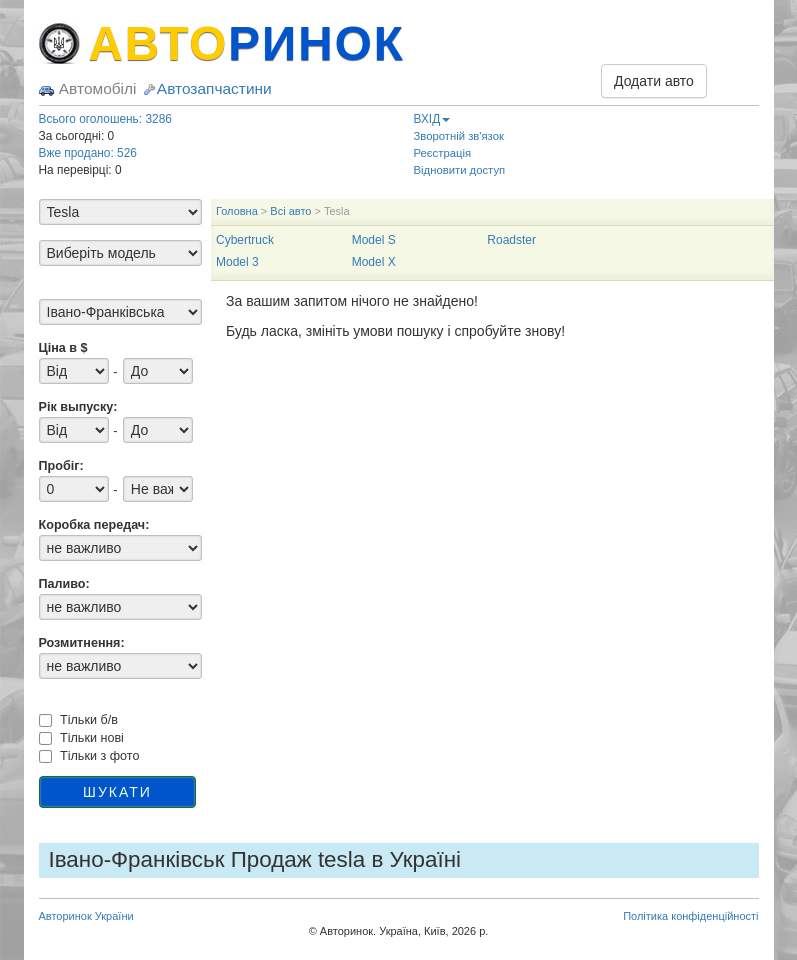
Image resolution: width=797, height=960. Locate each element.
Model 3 (237, 262)
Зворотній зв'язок (459, 136)
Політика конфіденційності (690, 916)
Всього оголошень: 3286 (105, 119)
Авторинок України (86, 916)
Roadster (511, 240)
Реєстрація (443, 153)
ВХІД (432, 119)
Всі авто (290, 211)
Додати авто (654, 81)
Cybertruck (245, 240)
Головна (237, 211)
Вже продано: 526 (88, 153)
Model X (374, 262)
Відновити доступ (460, 170)
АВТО (247, 43)
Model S (374, 240)
